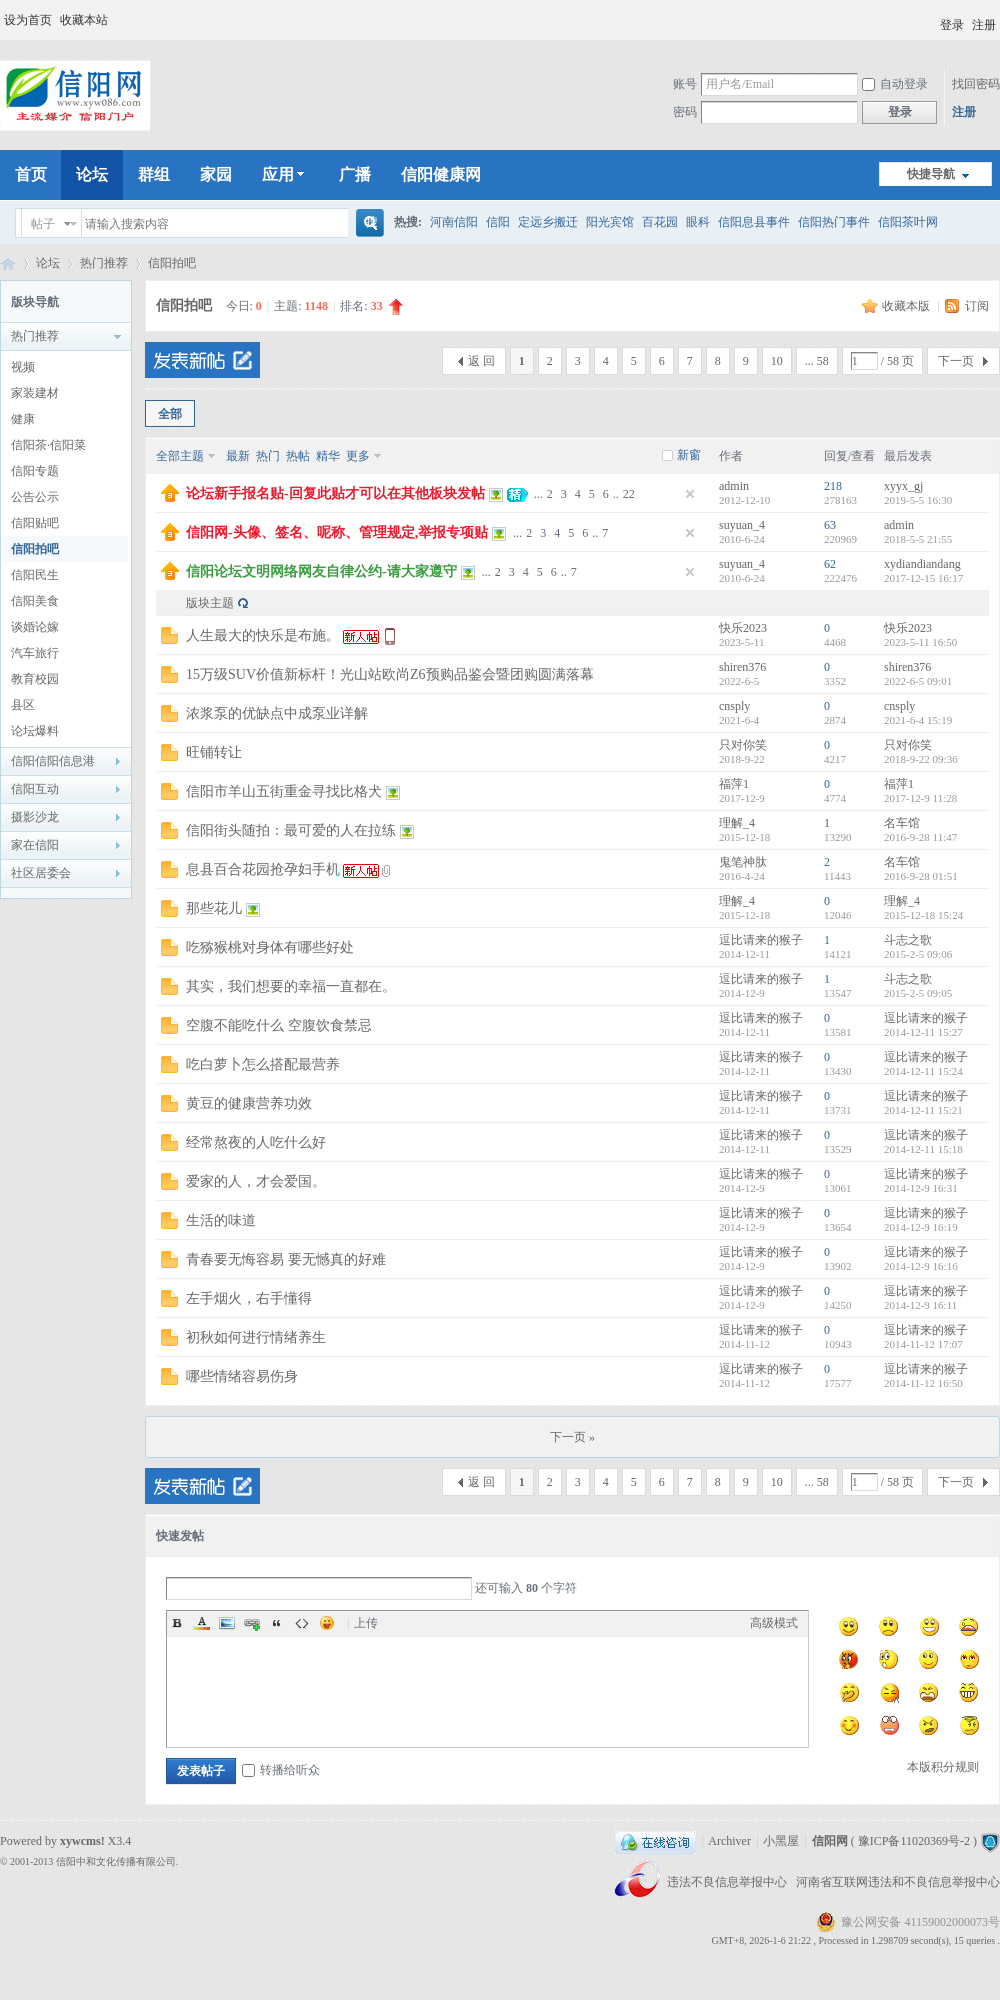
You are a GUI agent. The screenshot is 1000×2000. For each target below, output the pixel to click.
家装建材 (35, 393)
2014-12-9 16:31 (921, 1188)
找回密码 (976, 84)
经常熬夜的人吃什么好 (256, 1142)
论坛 (92, 174)
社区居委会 (41, 873)
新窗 (689, 455)
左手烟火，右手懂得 (249, 1298)
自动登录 (895, 84)
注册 (984, 25)
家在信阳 (35, 845)
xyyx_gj (903, 486)
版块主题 (210, 603)
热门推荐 (104, 263)
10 (777, 361)
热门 (268, 456)
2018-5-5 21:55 (918, 539)
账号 (685, 84)
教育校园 (35, 679)
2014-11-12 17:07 (923, 1344)
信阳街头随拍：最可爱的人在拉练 (291, 830)
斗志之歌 (908, 940)
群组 (154, 174)
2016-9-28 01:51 (921, 876)
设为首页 (28, 20)
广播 (355, 174)
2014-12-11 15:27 (923, 1032)
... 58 (817, 361)
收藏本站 (84, 20)
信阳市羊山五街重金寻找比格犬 (284, 791)
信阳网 (8, 263)
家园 (216, 174)
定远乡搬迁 (548, 222)
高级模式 (774, 1623)
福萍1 (734, 784)
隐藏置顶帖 (690, 494)
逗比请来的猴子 (761, 940)
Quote (277, 1623)
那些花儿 (214, 908)
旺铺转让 (214, 752)
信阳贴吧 (35, 523)
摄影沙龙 (35, 817)
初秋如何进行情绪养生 (256, 1337)
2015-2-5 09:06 (918, 954)
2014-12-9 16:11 (920, 1305)
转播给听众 (281, 1770)
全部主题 (180, 456)
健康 (23, 419)
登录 (952, 25)
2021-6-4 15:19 (918, 720)
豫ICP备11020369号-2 (914, 1841)
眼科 (698, 222)
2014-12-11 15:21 (923, 1110)
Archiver (729, 1841)
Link (252, 1623)
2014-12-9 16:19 (921, 1227)
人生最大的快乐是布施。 (263, 635)
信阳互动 (35, 789)
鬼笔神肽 (743, 862)
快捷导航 (931, 174)
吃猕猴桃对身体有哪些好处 (270, 947)
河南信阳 (454, 222)
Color (202, 1623)
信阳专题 (35, 471)
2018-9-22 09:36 (921, 759)
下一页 (956, 361)
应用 (285, 174)
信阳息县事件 (754, 222)
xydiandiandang (922, 564)
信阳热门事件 (834, 222)
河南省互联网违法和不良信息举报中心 (898, 1882)
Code (302, 1623)
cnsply (734, 706)
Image (227, 1623)
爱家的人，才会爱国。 (256, 1181)
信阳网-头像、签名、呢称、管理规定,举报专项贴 (337, 532)
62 (830, 564)
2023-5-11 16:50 (920, 642)
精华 (328, 456)
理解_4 (737, 823)
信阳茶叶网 (908, 222)
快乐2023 (743, 628)
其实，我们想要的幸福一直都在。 (291, 986)
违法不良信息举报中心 (728, 1882)
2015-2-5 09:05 (918, 993)
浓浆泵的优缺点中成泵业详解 (277, 713)
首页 (31, 174)
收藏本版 (907, 306)
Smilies (327, 1623)
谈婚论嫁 (35, 627)
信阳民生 (35, 575)
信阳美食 (35, 601)
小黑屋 (781, 1841)
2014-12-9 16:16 (921, 1266)
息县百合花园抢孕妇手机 (263, 869)
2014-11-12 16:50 (923, 1383)
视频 (23, 367)
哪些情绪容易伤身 (242, 1376)
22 (629, 494)
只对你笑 (743, 745)
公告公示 (35, 497)
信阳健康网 (441, 174)
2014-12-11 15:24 (923, 1071)
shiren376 (742, 667)
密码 (685, 112)
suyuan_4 (742, 525)
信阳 (498, 222)
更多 (358, 456)
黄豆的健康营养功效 (249, 1103)
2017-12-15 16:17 (923, 578)
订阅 (977, 306)
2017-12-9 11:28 (920, 798)
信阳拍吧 (172, 263)
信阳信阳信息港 (53, 761)
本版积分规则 (943, 1767)
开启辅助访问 (931, 19)
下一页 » (572, 1437)
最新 (238, 456)
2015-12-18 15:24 (923, 915)
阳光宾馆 (610, 222)
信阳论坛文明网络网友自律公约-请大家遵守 (321, 571)
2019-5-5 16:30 (918, 500)
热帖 (298, 456)
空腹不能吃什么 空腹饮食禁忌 (279, 1025)
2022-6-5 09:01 (918, 681)
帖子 (43, 224)
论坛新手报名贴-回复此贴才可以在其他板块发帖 (335, 493)
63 (830, 525)
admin (734, 486)
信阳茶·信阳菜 (48, 445)
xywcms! (82, 1841)
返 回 (481, 361)
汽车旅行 (35, 653)
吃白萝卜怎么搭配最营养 (263, 1064)
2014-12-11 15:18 (923, 1149)
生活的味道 (221, 1220)
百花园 (660, 222)
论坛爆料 (35, 731)
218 (833, 486)
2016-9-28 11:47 (920, 837)
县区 (23, 705)
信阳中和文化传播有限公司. (117, 1861)
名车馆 (902, 823)
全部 (170, 414)
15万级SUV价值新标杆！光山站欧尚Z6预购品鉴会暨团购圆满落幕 (390, 674)
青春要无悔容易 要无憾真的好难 (286, 1259)
